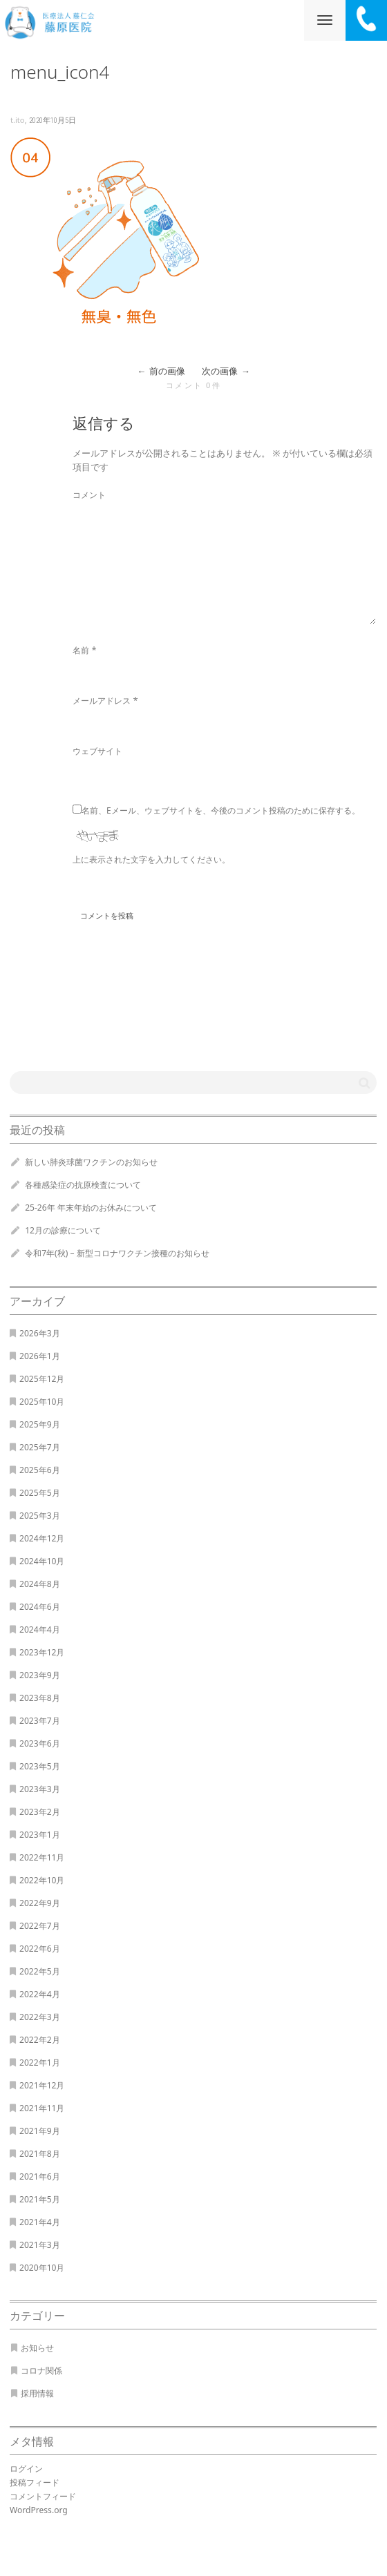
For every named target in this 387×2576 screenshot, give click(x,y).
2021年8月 (39, 2154)
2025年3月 (39, 1515)
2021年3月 (39, 2245)
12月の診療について (63, 1230)
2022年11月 (41, 1857)
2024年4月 (39, 1629)
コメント (89, 495)
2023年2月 (39, 1812)
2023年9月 (39, 1675)
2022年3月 (39, 2017)
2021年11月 (41, 2108)
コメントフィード (43, 2496)
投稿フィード (34, 2482)
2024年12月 (41, 1538)
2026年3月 (39, 1333)
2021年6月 (39, 2176)
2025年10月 (41, 1401)
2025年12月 (41, 1379)
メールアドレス (102, 701)
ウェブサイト (97, 751)
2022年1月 (39, 2062)
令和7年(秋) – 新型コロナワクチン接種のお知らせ (117, 1253)
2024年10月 (41, 1561)
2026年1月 (39, 1356)
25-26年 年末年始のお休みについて (91, 1207)
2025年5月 (39, 1493)
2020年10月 (41, 2268)
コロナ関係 (41, 2370)
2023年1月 (39, 1834)
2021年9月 (39, 2131)
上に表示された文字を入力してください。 (151, 859)
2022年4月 (39, 1994)
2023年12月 (41, 1652)
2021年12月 (41, 2085)
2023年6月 (39, 1743)
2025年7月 (39, 1447)
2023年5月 (39, 1766)
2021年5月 (39, 2199)
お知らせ (37, 2348)
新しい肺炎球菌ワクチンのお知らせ (91, 1162)
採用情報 (37, 2393)
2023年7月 (39, 1721)
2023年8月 (39, 1698)
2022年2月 (39, 2040)
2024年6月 (39, 1607)
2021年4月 (39, 2222)
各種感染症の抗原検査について (83, 1185)
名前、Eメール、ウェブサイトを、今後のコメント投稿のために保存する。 (221, 810)
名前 (81, 650)
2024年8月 (39, 1584)
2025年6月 (39, 1470)
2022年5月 (39, 1971)
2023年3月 (39, 1789)
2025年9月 (39, 1424)
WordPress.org (39, 2510)
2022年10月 (41, 1880)
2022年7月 (39, 1926)
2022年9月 (39, 1903)
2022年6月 (39, 1948)
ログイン (26, 2468)
